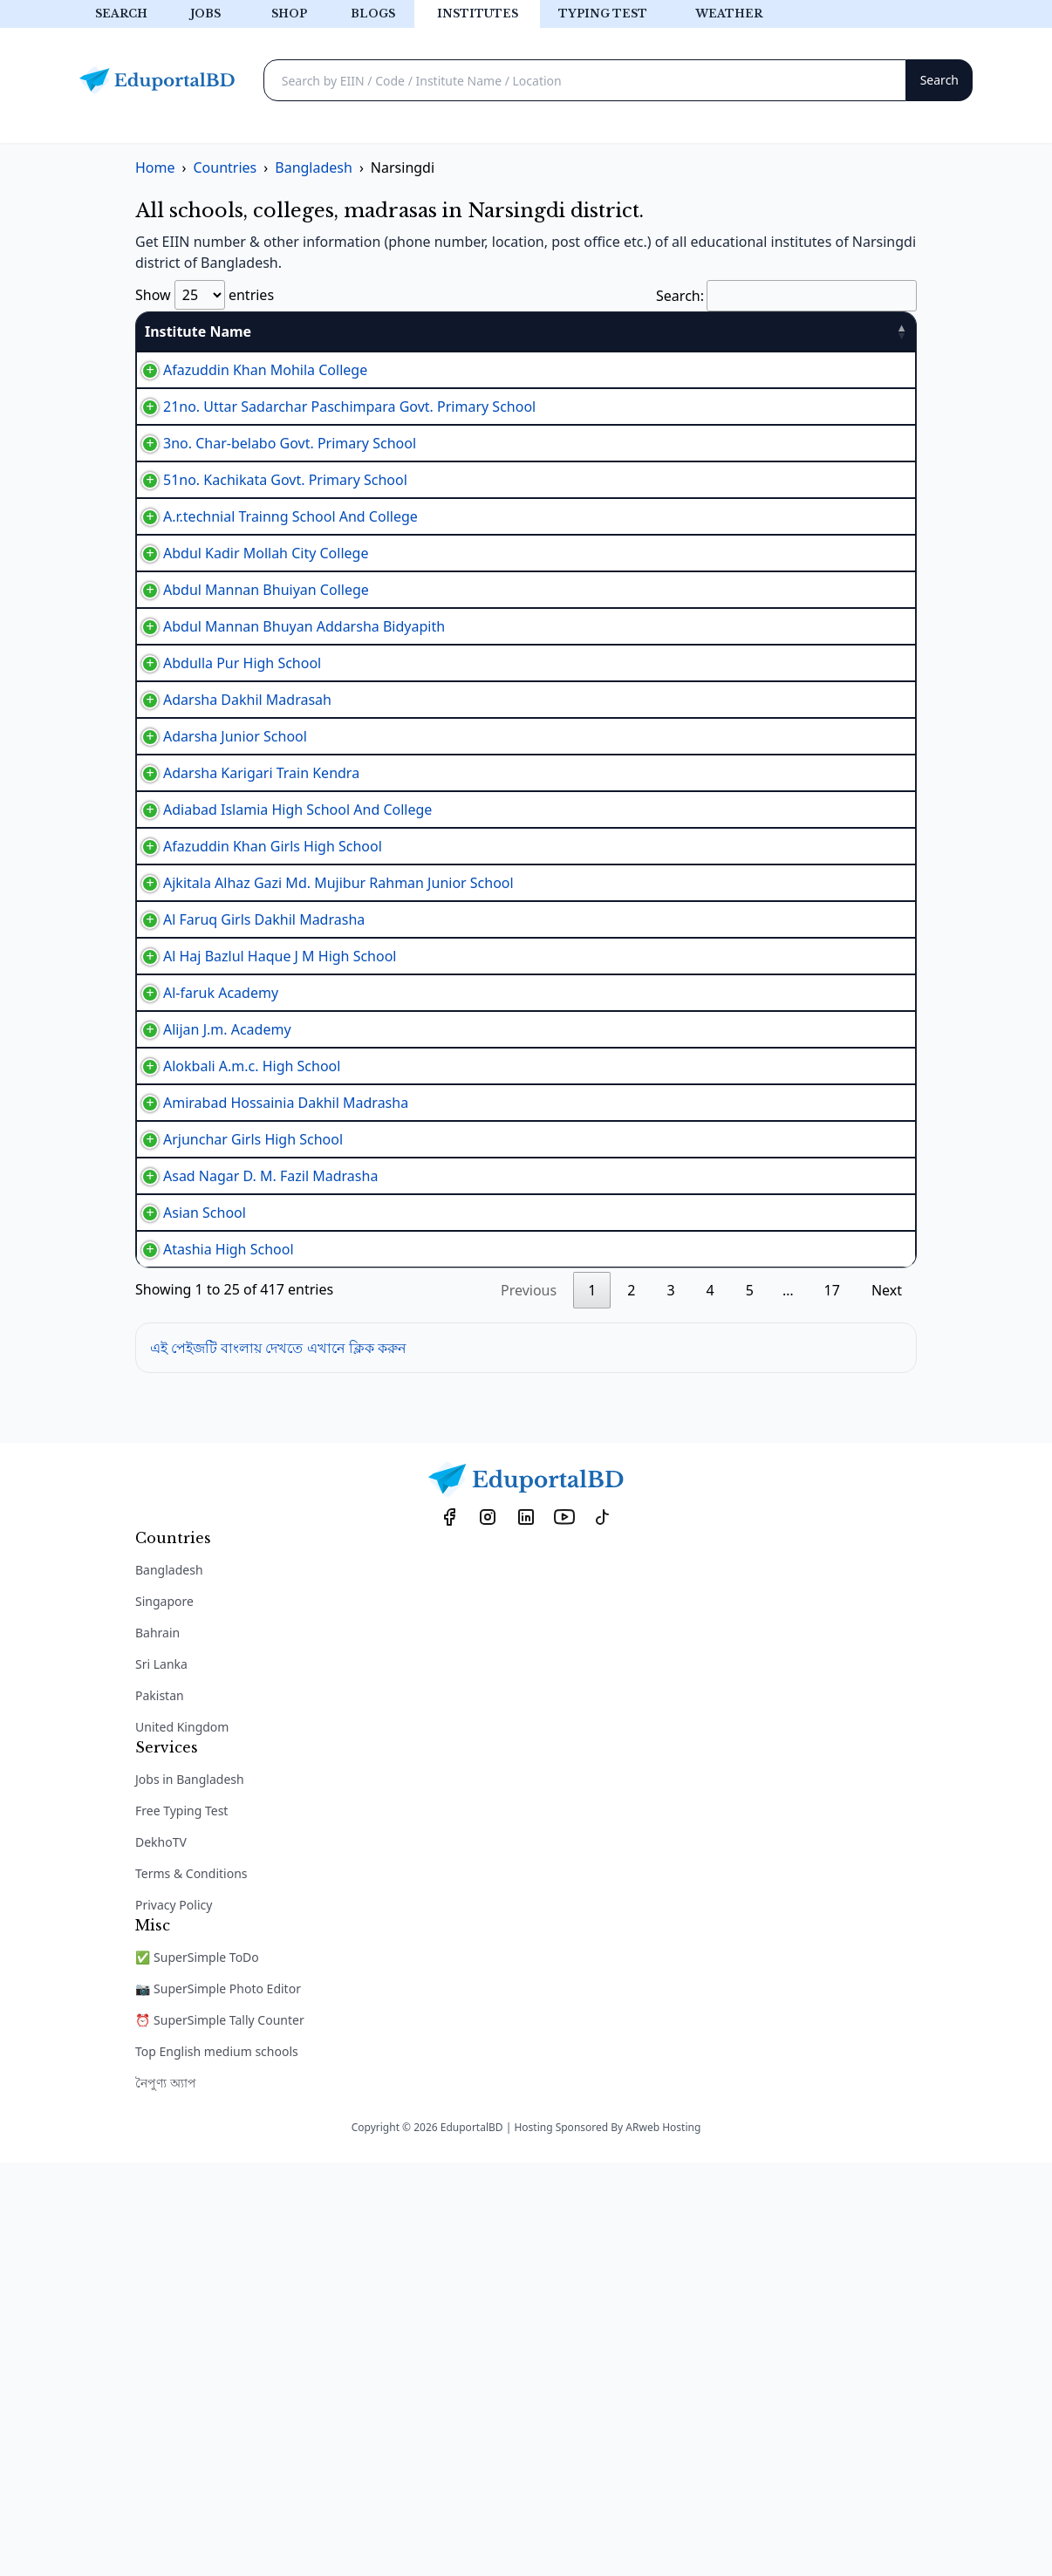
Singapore (164, 2014)
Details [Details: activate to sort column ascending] (868, 331)
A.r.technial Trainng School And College (273, 595)
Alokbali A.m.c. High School (234, 1393)
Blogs (373, 13)
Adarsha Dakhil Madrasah (230, 859)
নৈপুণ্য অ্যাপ (165, 2496)
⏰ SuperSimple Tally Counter (219, 2433)
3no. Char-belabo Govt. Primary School (272, 487)
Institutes (477, 13)
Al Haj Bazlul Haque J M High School (262, 1236)
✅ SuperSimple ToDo (197, 2370)
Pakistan (159, 2109)
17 (832, 1703)
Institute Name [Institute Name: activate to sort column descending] (198, 331)
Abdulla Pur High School (225, 807)
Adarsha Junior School (218, 911)
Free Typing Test (181, 2224)
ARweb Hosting (662, 2540)
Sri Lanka (161, 2077)
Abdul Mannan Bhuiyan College (249, 702)
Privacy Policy (173, 2318)
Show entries (204, 294)
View (875, 377)
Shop (289, 13)
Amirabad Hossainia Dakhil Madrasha (268, 1445)
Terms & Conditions (191, 2287)
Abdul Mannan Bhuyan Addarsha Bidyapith (286, 754)
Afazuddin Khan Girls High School (255, 1073)
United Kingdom (182, 2140)
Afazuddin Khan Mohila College (248, 377)
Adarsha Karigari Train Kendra (244, 966)
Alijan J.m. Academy (210, 1340)
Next (886, 1703)
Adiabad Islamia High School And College (280, 1021)
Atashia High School (211, 1654)
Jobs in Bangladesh (189, 2192)
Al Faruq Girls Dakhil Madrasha (246, 1183)
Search (121, 13)
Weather (728, 13)
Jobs (205, 13)
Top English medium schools (216, 2464)
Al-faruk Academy (203, 1288)
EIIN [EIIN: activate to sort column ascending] (524, 331)
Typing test (602, 13)
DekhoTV (161, 2255)
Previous (529, 1703)
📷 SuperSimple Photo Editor (218, 2402)
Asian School (187, 1602)
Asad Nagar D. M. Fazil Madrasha (253, 1550)
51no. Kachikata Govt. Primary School (268, 540)
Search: (786, 295)
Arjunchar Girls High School (235, 1497)
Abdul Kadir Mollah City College (248, 649)
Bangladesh (169, 1983)
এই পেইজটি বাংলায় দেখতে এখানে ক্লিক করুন (278, 1761)
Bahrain (157, 2046)
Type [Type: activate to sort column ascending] (593, 331)
